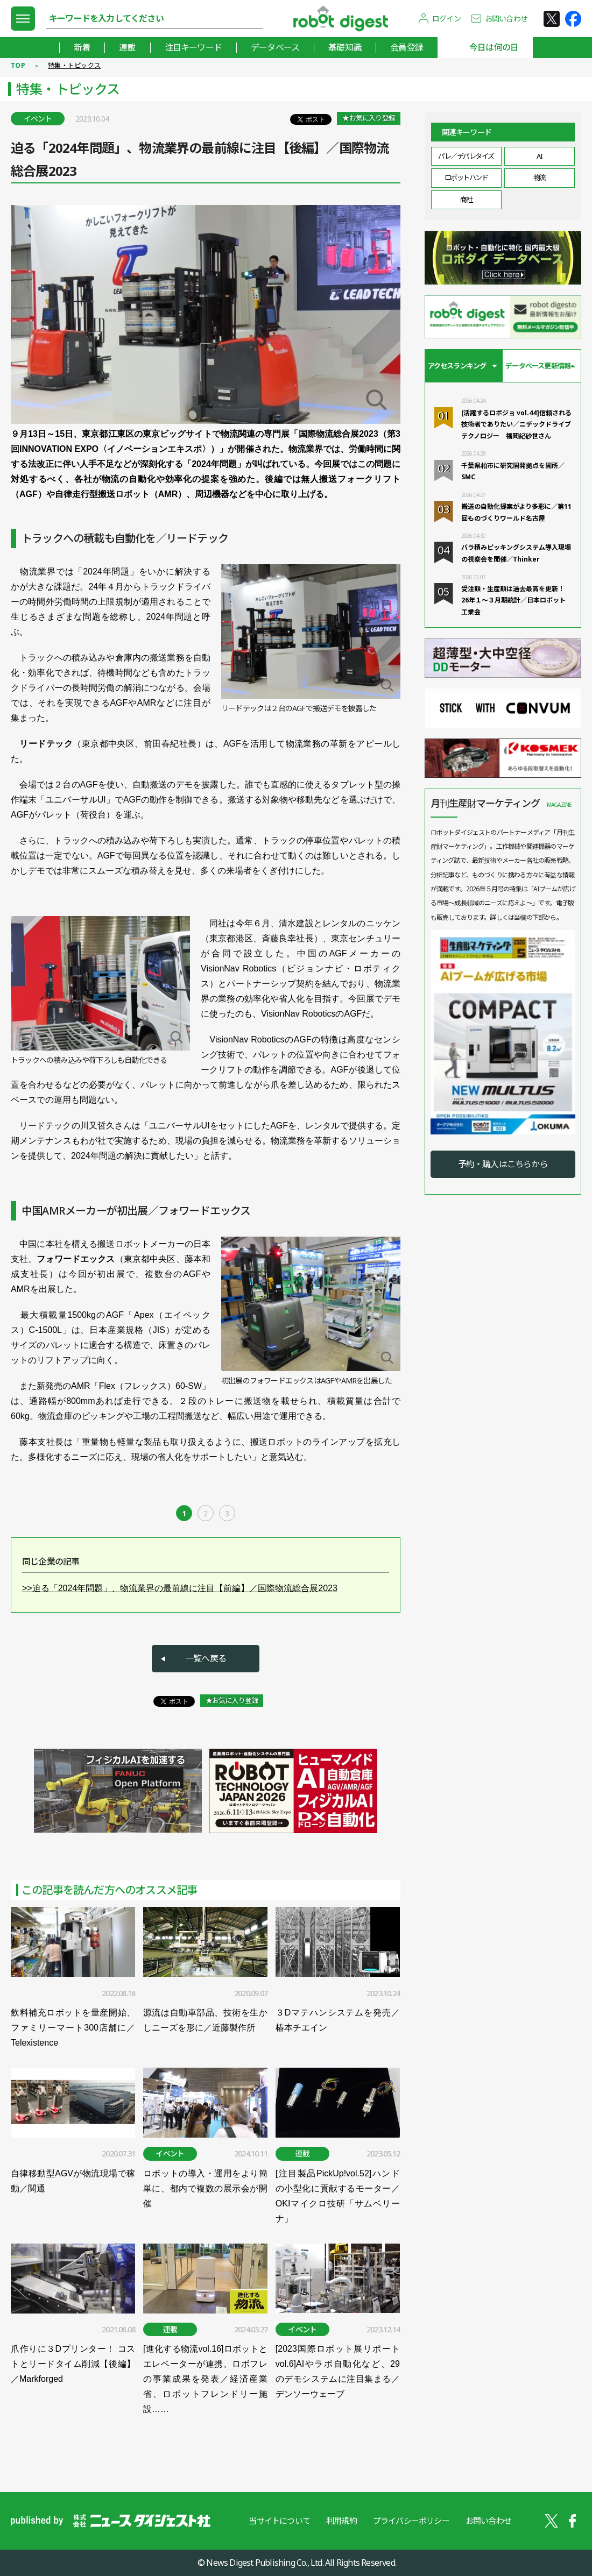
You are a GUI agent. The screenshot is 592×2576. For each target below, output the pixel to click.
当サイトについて (279, 2520)
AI (539, 156)
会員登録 (406, 47)
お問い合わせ (506, 18)
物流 (539, 177)
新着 (82, 47)
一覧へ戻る (205, 1658)
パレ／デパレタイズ (466, 156)
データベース (275, 47)
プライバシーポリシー (411, 2520)
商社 (466, 199)
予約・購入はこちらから (503, 1164)
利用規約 (341, 2520)
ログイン (446, 18)
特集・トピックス (74, 65)
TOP (18, 65)
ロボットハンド (466, 177)
